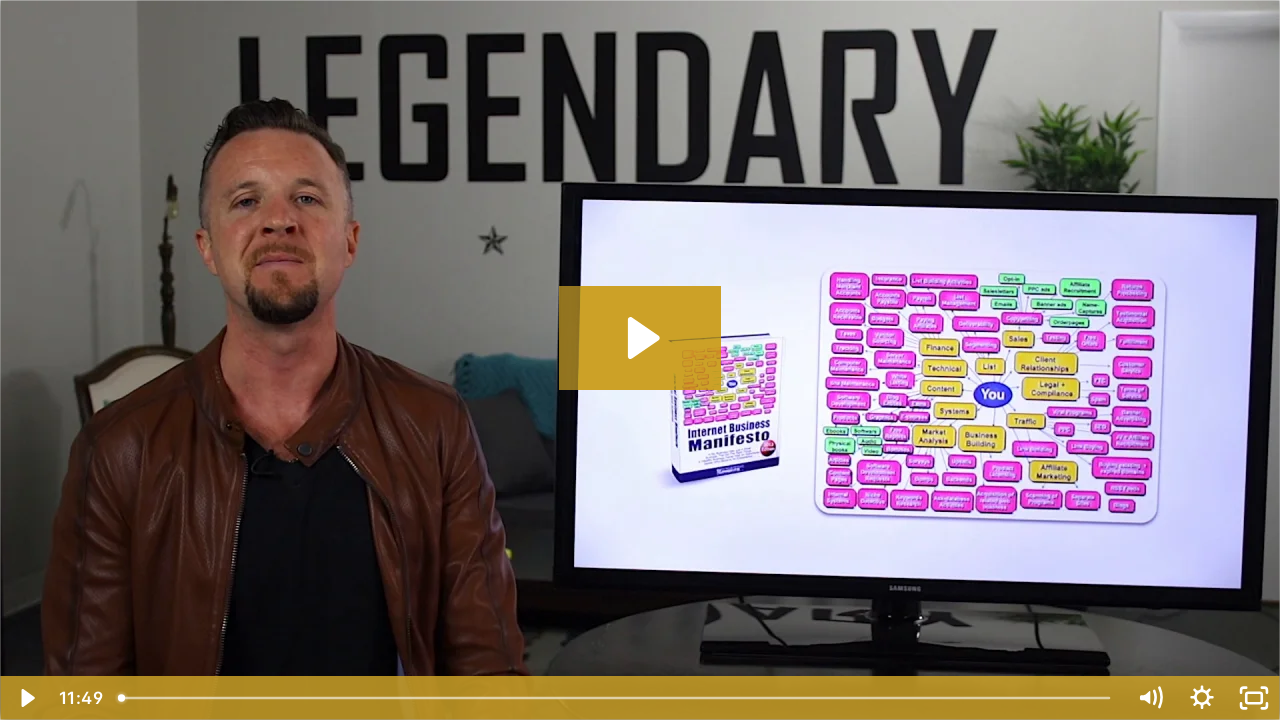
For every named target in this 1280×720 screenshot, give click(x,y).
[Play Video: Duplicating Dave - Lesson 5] (640, 338)
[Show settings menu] (1202, 698)
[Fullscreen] (1254, 698)
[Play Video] (26, 698)
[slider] (616, 698)
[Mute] (1150, 698)
